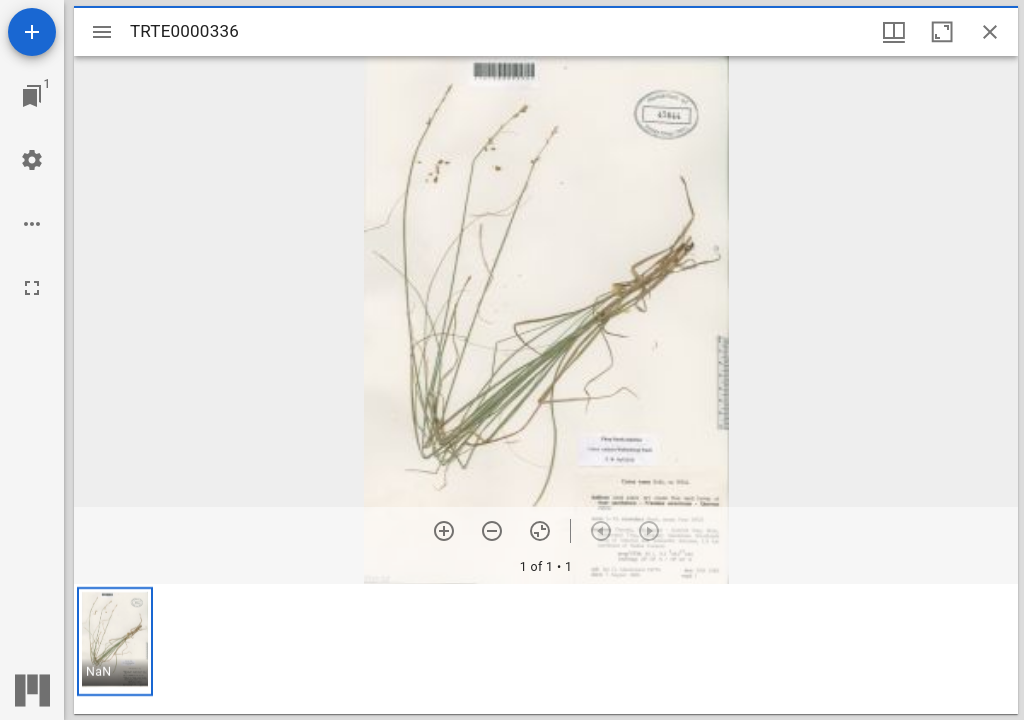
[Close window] (990, 32)
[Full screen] (32, 288)
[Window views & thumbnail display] (894, 32)
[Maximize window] (942, 32)
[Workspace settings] (32, 160)
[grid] (546, 649)
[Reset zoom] (540, 531)
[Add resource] (32, 32)
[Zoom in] (444, 531)
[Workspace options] (32, 224)
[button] (115, 641)
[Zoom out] (492, 531)
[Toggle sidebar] (102, 32)
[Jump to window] (32, 96)
